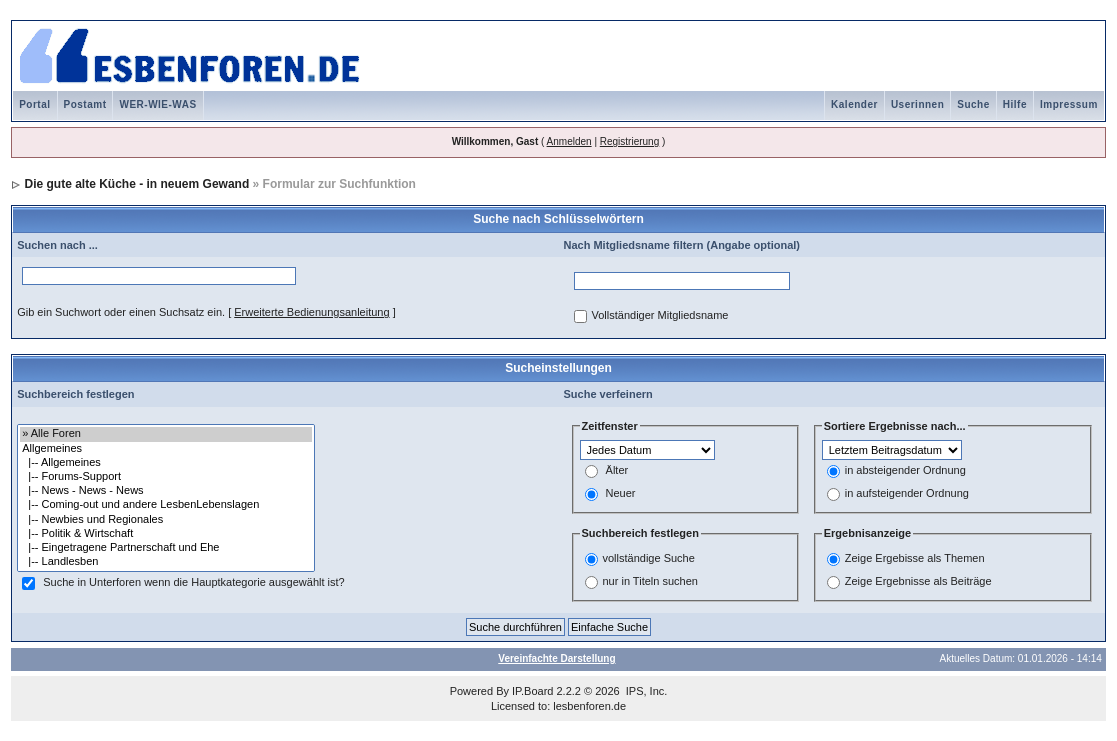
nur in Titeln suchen (650, 581)
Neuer (621, 494)
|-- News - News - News (166, 491)
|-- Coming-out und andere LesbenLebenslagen (166, 505)
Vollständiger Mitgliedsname (660, 316)
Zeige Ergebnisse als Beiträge (918, 581)
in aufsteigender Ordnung (907, 494)
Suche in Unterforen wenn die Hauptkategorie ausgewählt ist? (193, 583)
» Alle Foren (166, 434)
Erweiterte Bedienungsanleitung (311, 312)
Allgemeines (166, 449)
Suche (973, 104)
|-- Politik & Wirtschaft (166, 534)
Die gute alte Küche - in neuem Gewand (137, 184)
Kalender (854, 104)
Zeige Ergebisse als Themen (915, 558)
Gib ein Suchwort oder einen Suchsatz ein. (121, 312)
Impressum (1069, 104)
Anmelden (569, 141)
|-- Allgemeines (166, 463)
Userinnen (917, 104)
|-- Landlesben (166, 562)
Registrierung (629, 141)
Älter (617, 471)
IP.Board (532, 691)
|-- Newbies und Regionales (166, 520)
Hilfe (1015, 104)
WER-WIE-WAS (157, 104)
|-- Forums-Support (166, 477)
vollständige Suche (649, 558)
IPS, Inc (645, 691)
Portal (34, 104)
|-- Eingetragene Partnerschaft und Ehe (166, 548)
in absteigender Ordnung (905, 471)
